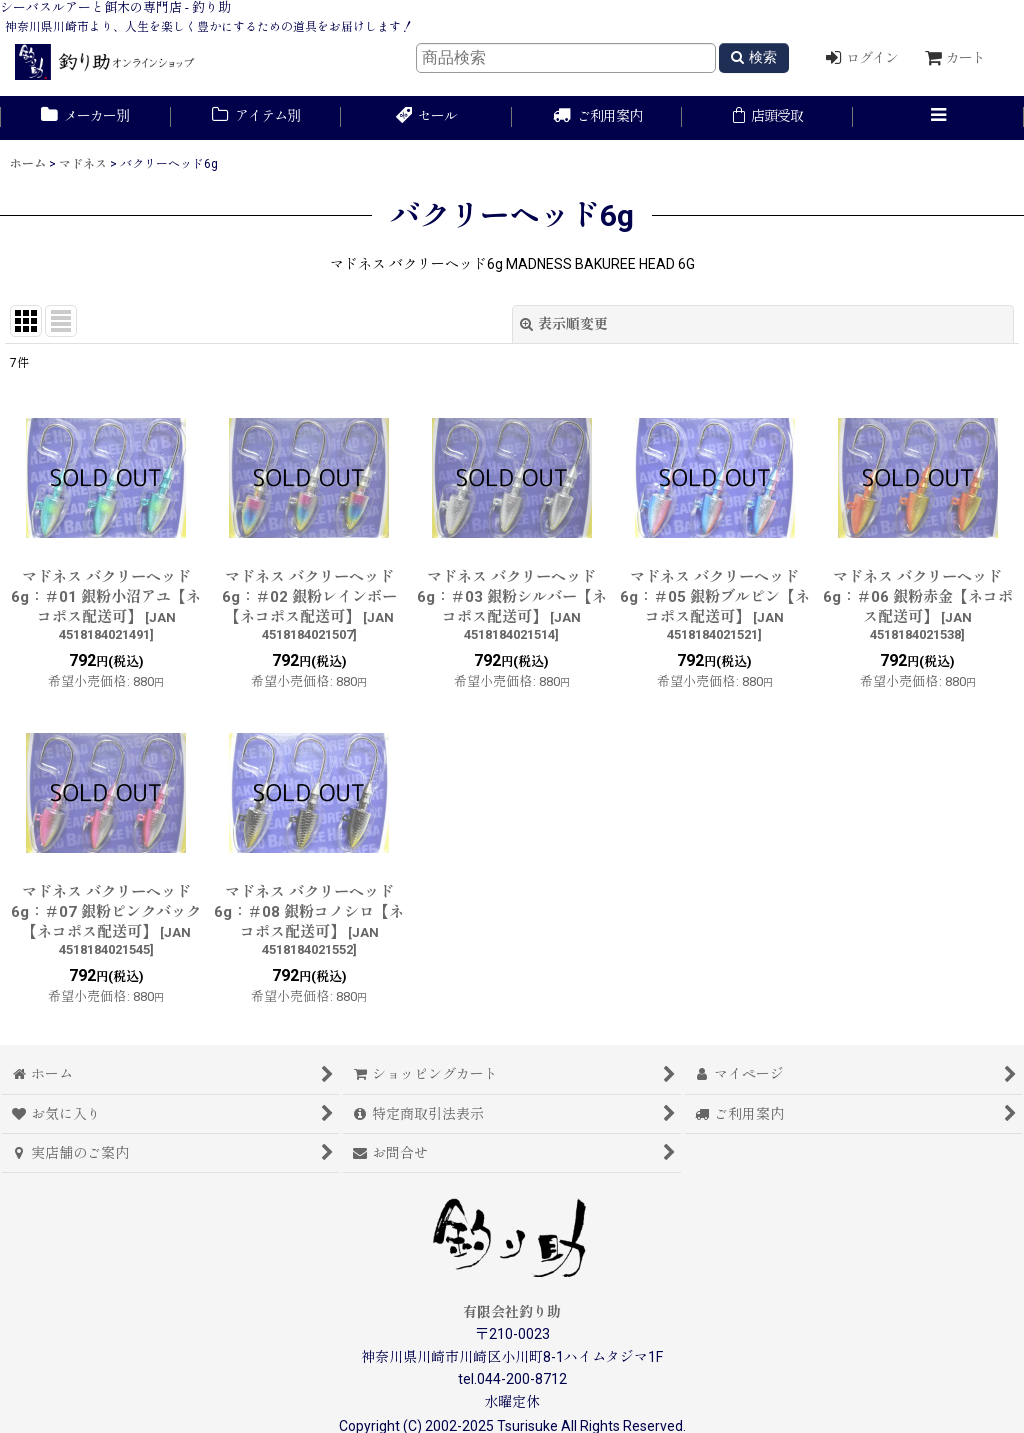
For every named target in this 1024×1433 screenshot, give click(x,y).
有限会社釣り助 (512, 1312)
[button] (938, 118)
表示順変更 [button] (564, 324)
